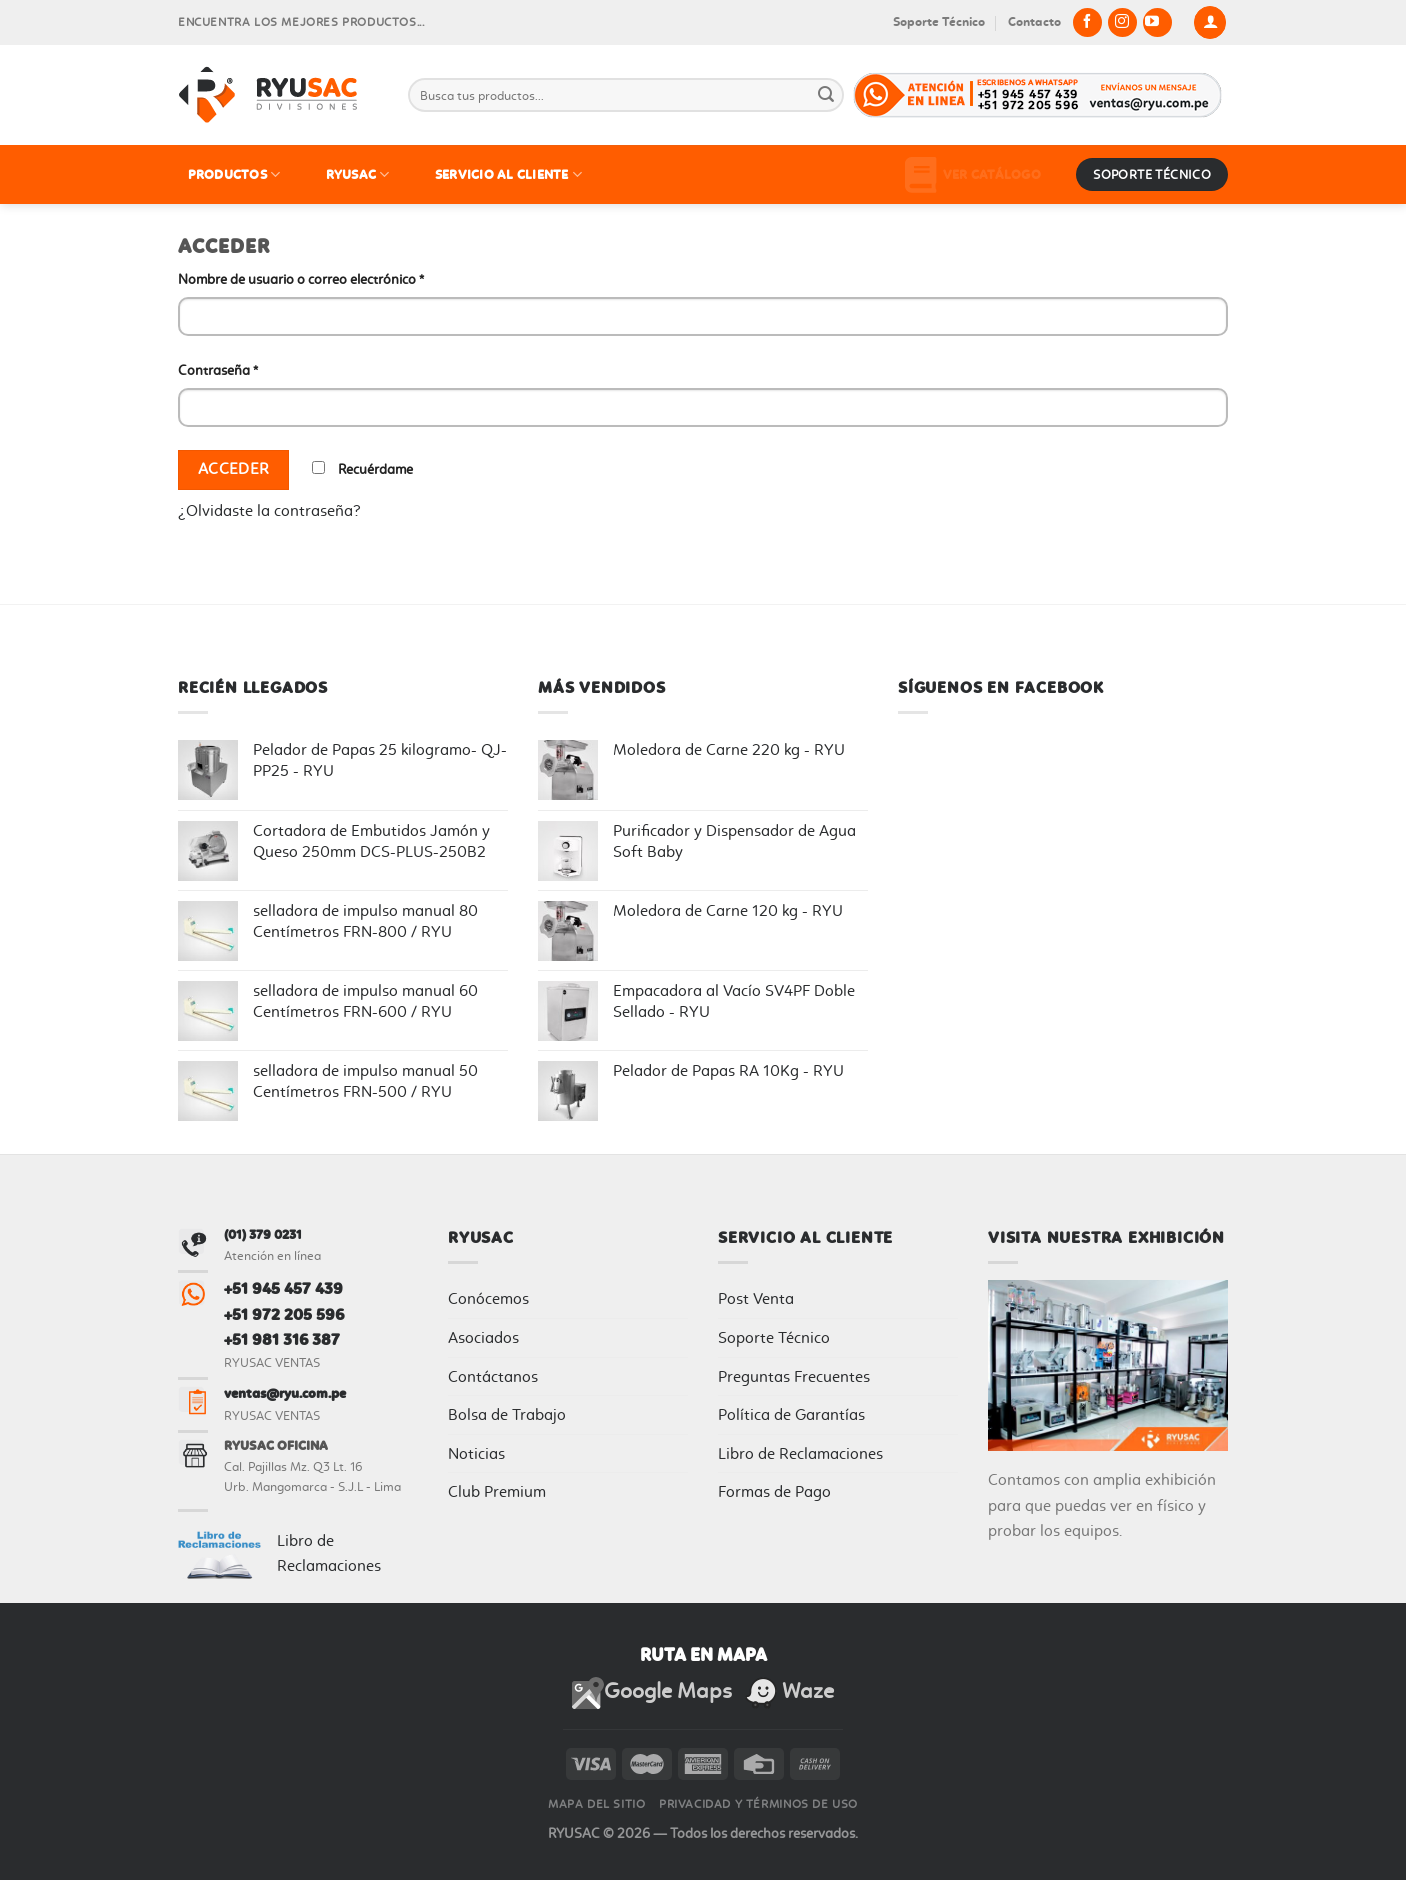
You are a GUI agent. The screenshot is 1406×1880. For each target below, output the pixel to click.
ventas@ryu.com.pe (285, 1393)
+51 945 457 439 (283, 1288)
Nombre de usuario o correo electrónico (301, 279)
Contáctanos (493, 1376)
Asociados (483, 1337)
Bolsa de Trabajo (507, 1414)
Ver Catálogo (973, 175)
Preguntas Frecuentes (794, 1376)
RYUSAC (358, 174)
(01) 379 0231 (263, 1234)
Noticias (476, 1453)
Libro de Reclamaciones (800, 1453)
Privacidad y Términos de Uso (758, 1804)
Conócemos (488, 1298)
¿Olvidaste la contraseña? (269, 510)
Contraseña (218, 370)
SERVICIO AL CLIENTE (508, 174)
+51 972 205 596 (284, 1314)
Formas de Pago (774, 1491)
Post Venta (756, 1298)
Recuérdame (362, 469)
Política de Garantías (791, 1414)
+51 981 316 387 (282, 1339)
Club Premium (497, 1491)
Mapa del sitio (597, 1804)
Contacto (1034, 21)
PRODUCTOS (234, 174)
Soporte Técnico (939, 21)
